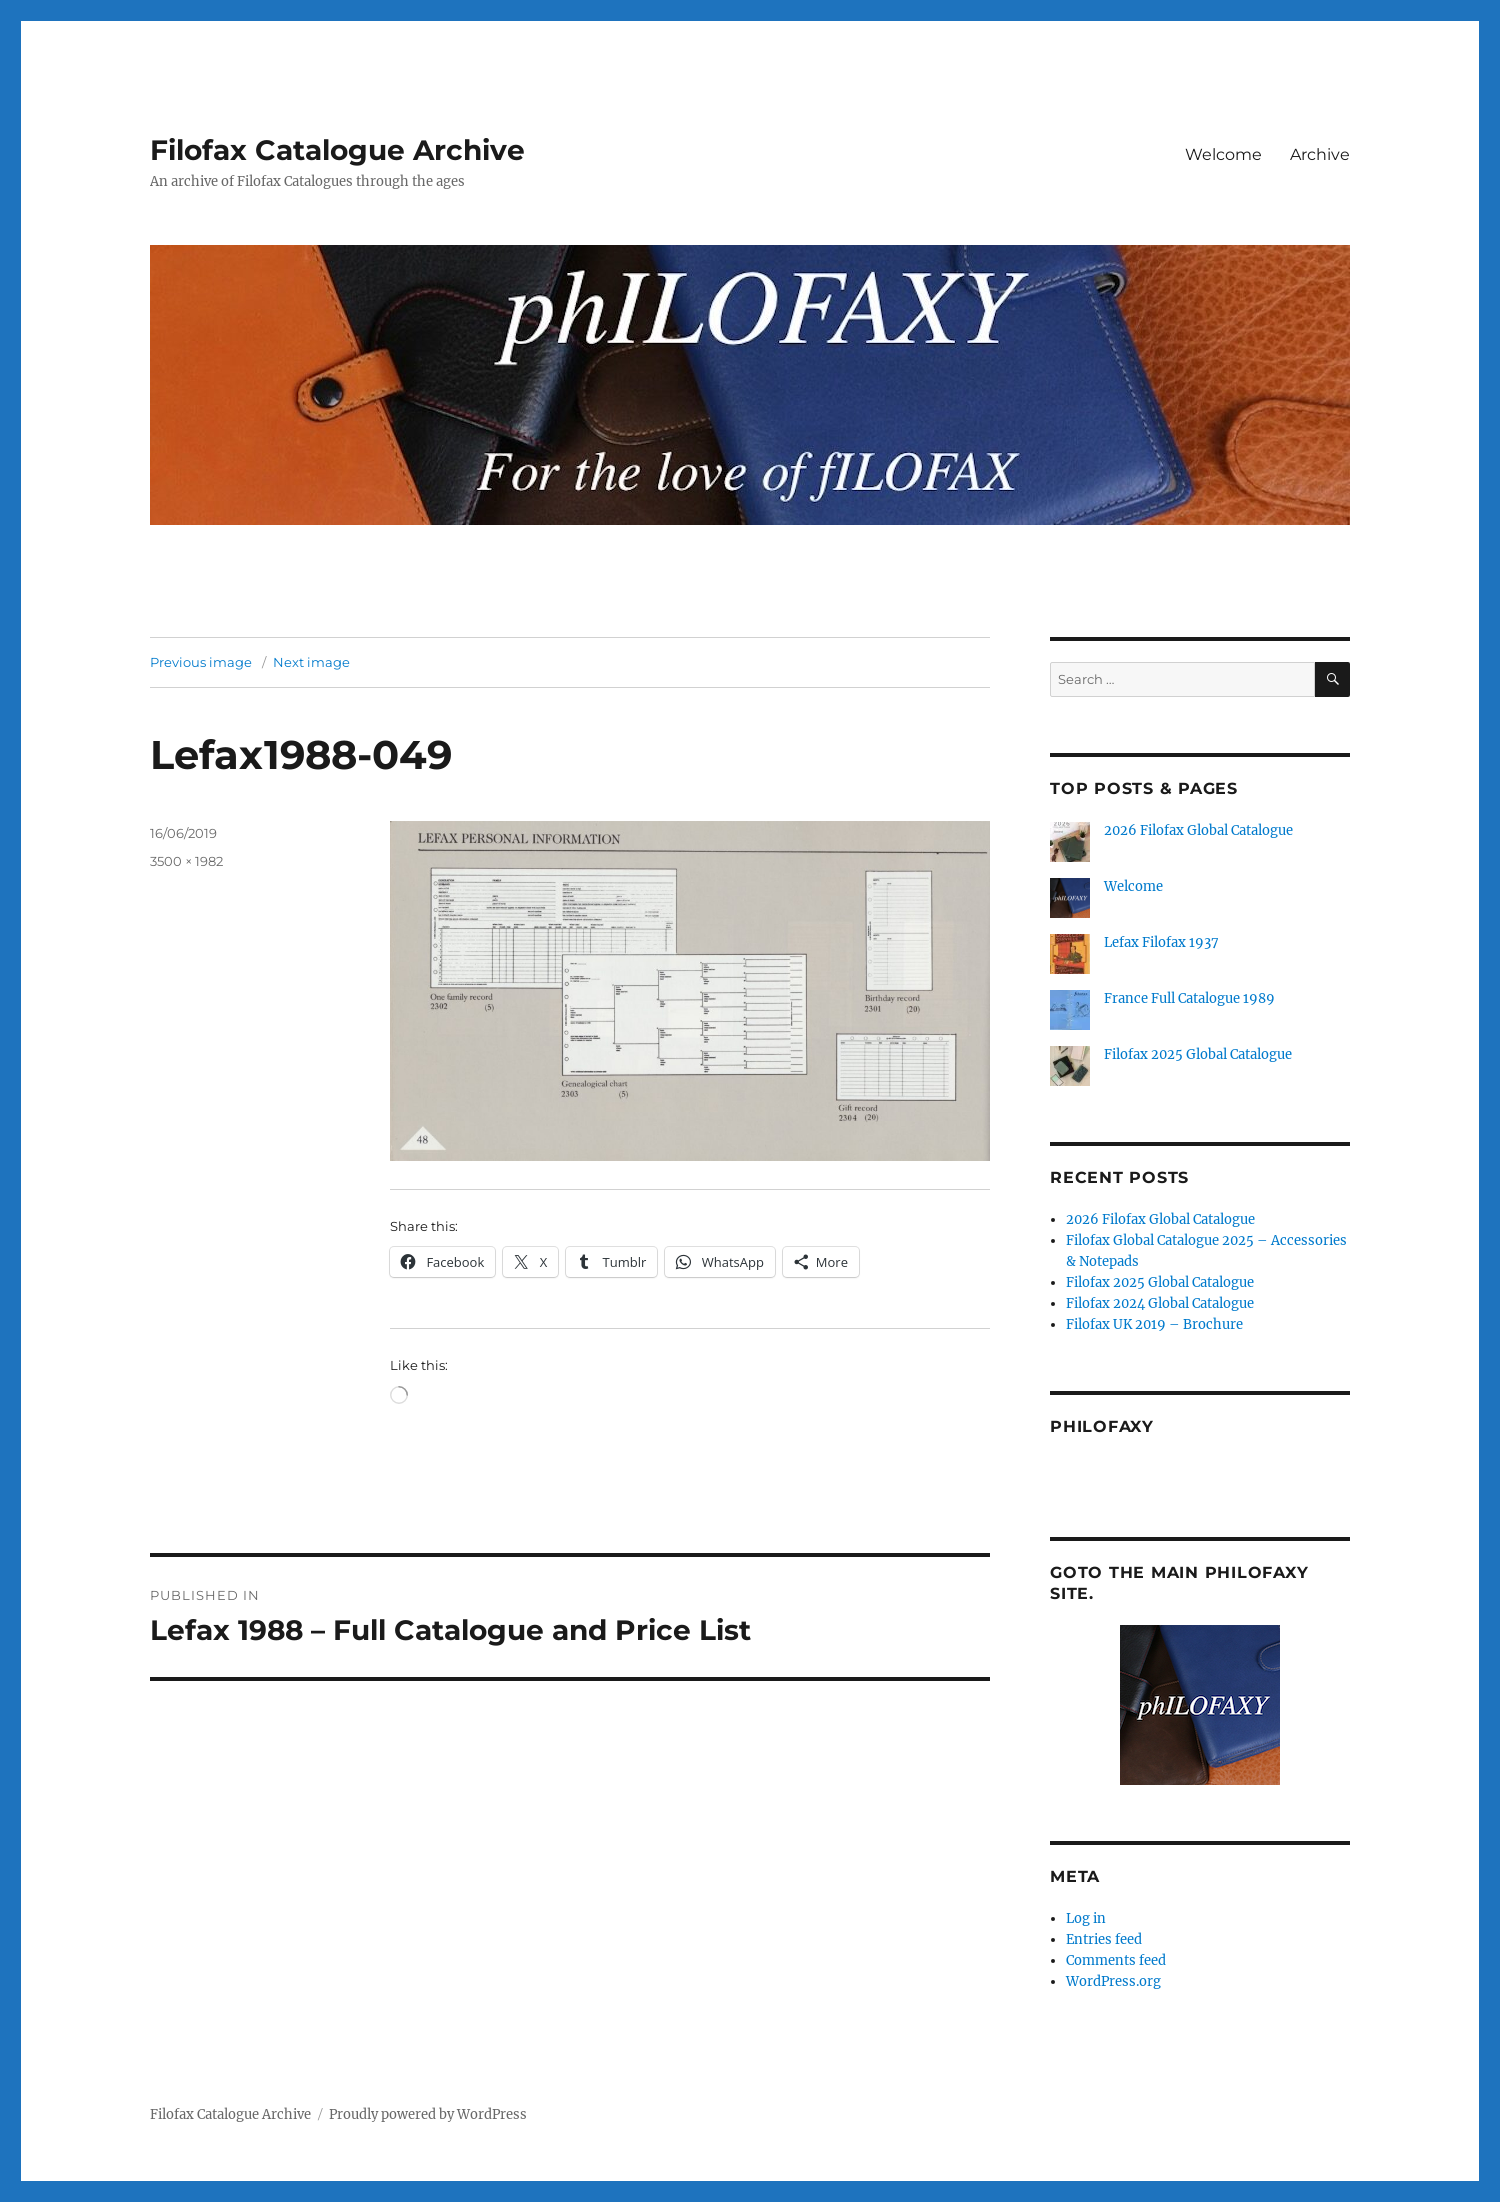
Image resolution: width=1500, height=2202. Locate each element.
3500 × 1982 (186, 861)
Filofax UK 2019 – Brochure (1154, 1324)
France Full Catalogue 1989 (1189, 998)
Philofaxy (1102, 1426)
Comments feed (1116, 1960)
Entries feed (1104, 1939)
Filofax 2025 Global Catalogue (1198, 1054)
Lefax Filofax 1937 (1161, 942)
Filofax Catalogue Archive (337, 150)
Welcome (1223, 154)
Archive (1320, 154)
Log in (1086, 1918)
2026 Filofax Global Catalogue (1198, 830)
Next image (311, 662)
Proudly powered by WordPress (428, 2114)
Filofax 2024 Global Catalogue (1160, 1303)
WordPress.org (1113, 1981)
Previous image (201, 662)
